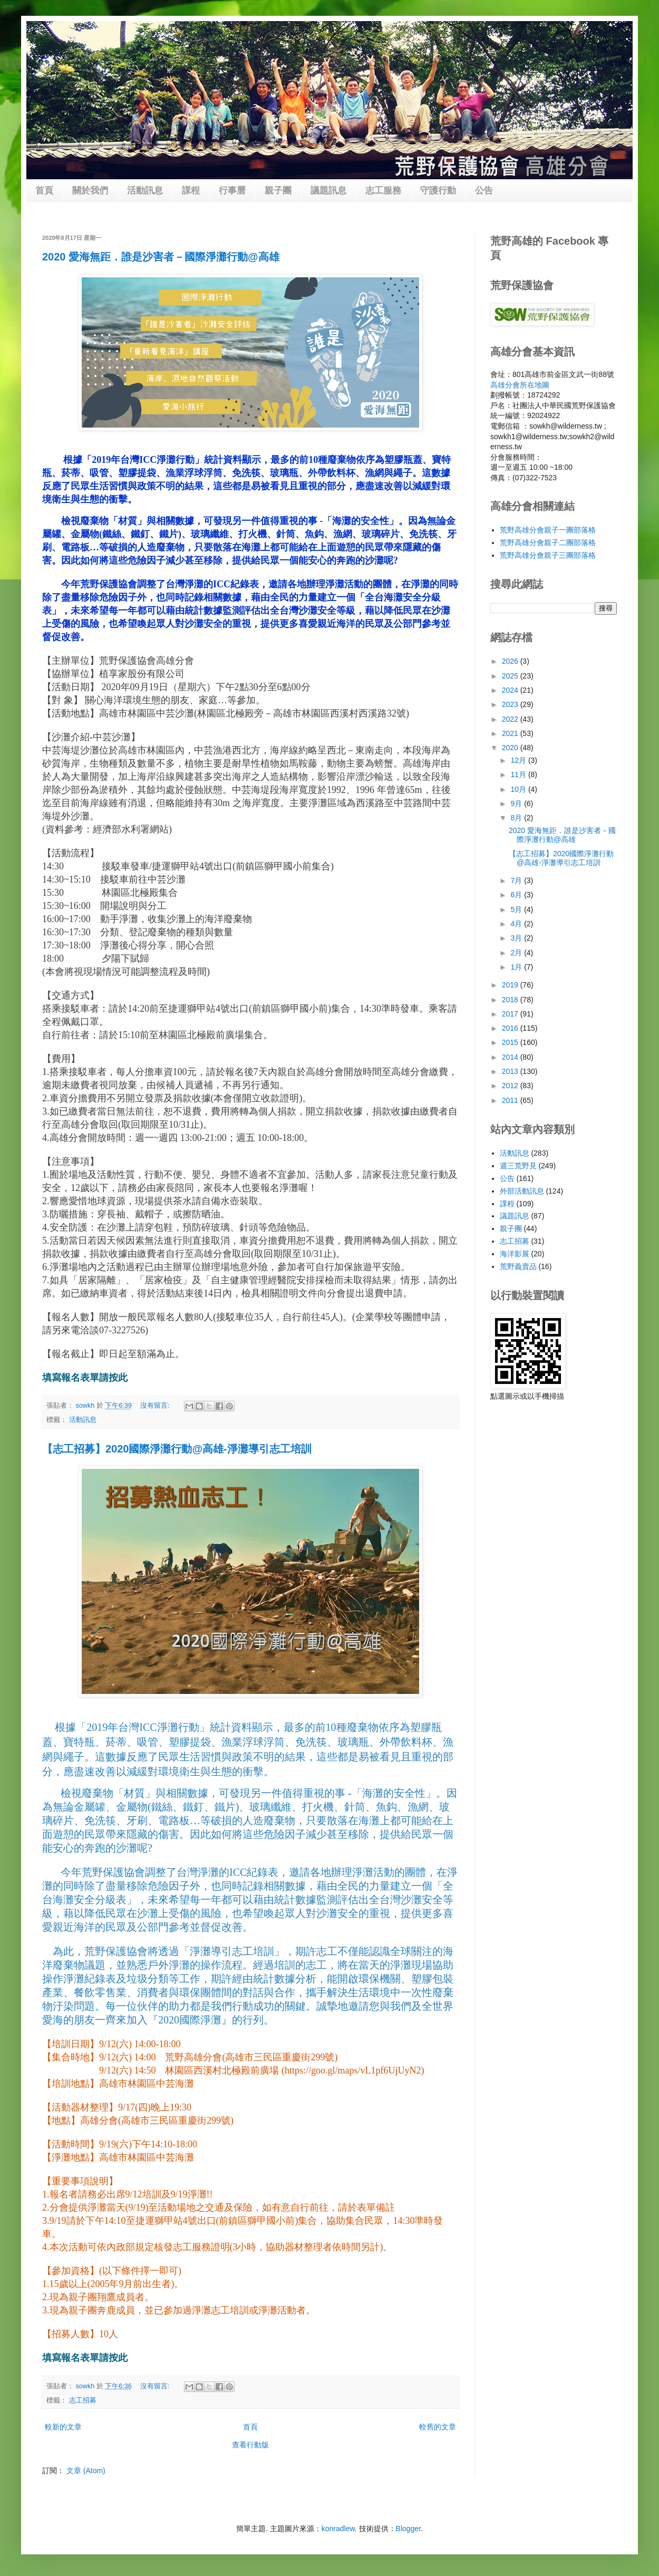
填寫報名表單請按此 (85, 1377)
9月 (517, 803)
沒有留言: (155, 1405)
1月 (517, 967)
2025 (511, 676)
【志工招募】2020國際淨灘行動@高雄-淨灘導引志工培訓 (177, 1449)
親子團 (278, 191)
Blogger (408, 2528)
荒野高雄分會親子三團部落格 (548, 555)
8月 (517, 818)
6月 (517, 894)
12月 (519, 760)
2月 (517, 952)
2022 (511, 719)
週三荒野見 (518, 1165)
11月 (519, 774)
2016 (511, 1028)
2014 (511, 1057)
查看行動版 (250, 2445)
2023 (511, 704)
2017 (511, 1014)
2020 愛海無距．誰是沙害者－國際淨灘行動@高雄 (160, 257)
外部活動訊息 (522, 1191)
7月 (517, 880)
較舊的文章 (437, 2427)
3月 (517, 938)
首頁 (44, 191)
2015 (511, 1042)
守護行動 (438, 191)
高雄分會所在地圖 (519, 385)
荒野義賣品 (518, 1266)
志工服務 (383, 191)
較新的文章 (63, 2427)
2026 (511, 661)
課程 (191, 191)
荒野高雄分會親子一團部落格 (548, 530)
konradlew (338, 2528)
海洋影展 (514, 1254)
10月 (519, 789)
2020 (511, 747)
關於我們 (90, 191)
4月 (517, 923)
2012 (511, 1085)
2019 (511, 985)
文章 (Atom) (85, 2470)
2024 (511, 690)
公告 (484, 191)
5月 (517, 909)
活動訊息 (145, 191)
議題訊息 (328, 191)
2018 (511, 999)
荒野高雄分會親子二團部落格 (548, 542)
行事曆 (232, 191)
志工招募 (82, 2400)
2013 (511, 1071)
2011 (511, 1100)
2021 (511, 733)
